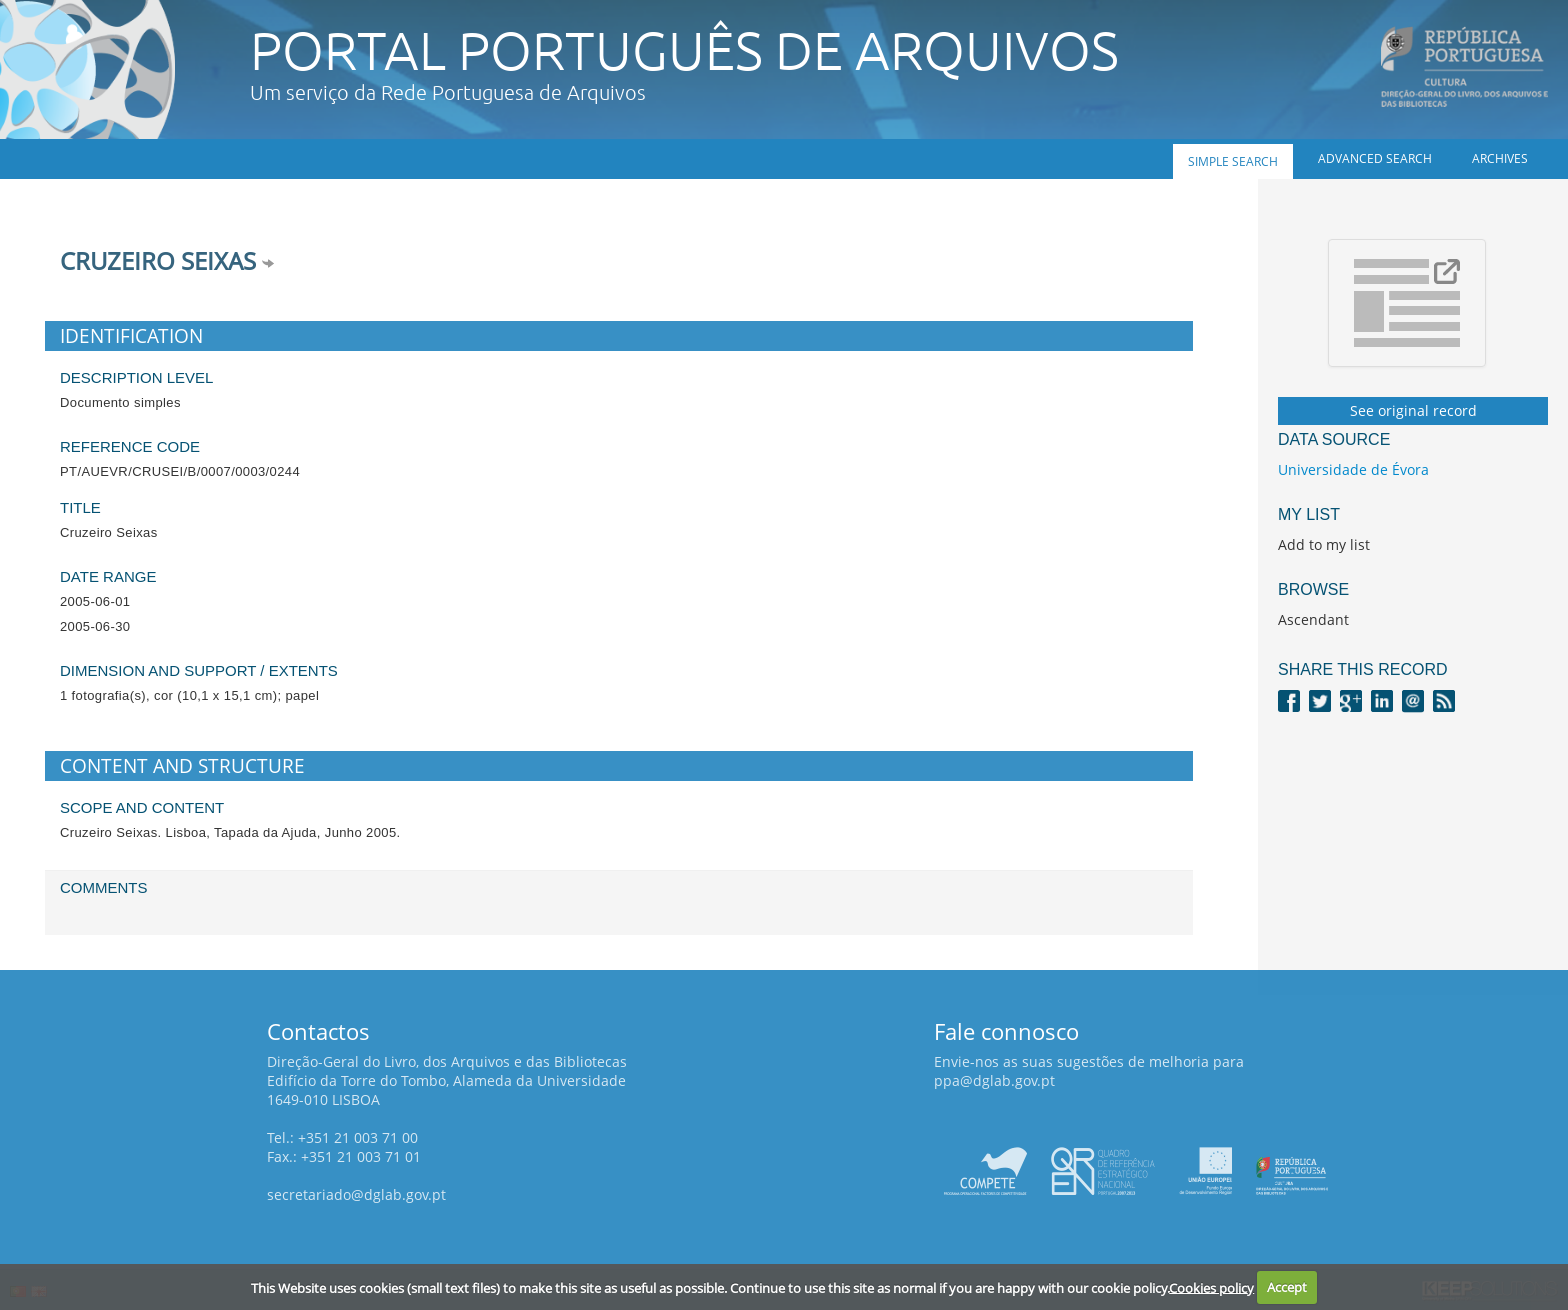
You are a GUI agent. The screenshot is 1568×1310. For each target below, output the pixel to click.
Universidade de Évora (1353, 469)
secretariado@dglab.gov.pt (356, 1194)
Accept (1287, 1287)
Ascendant (1313, 619)
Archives (1500, 158)
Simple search (1233, 161)
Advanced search (1375, 158)
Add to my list (1324, 544)
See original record (1413, 410)
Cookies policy (1211, 1287)
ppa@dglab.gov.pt (994, 1080)
